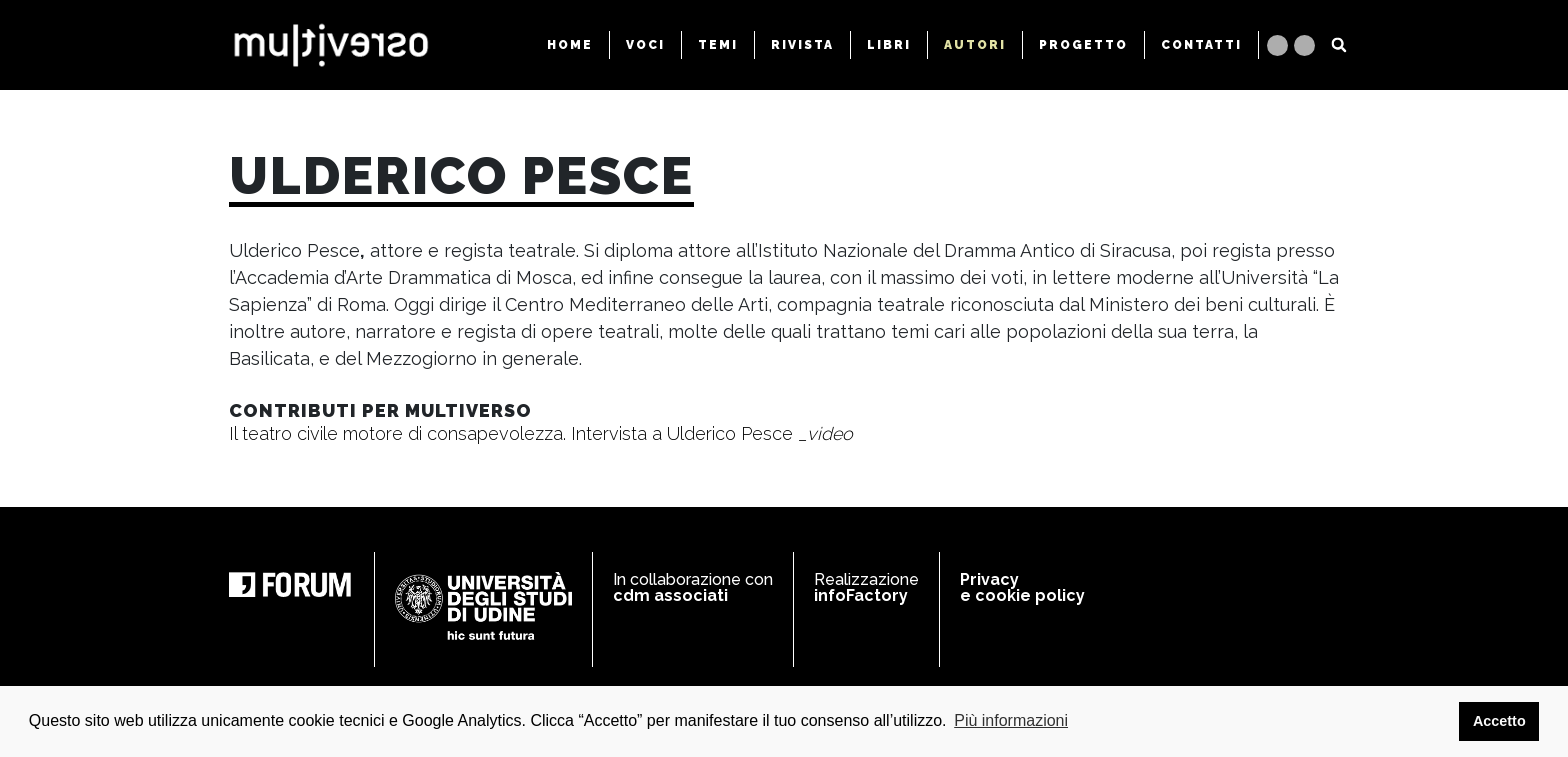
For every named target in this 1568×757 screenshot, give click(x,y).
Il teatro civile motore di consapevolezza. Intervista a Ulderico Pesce (541, 433)
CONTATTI (1201, 45)
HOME (570, 45)
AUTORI (975, 45)
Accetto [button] (1499, 721)
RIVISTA (802, 45)
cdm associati (670, 595)
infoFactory (861, 595)
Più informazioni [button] (1011, 720)
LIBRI (889, 45)
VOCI (645, 45)
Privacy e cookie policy (1022, 587)
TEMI (718, 45)
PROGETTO (1083, 45)
